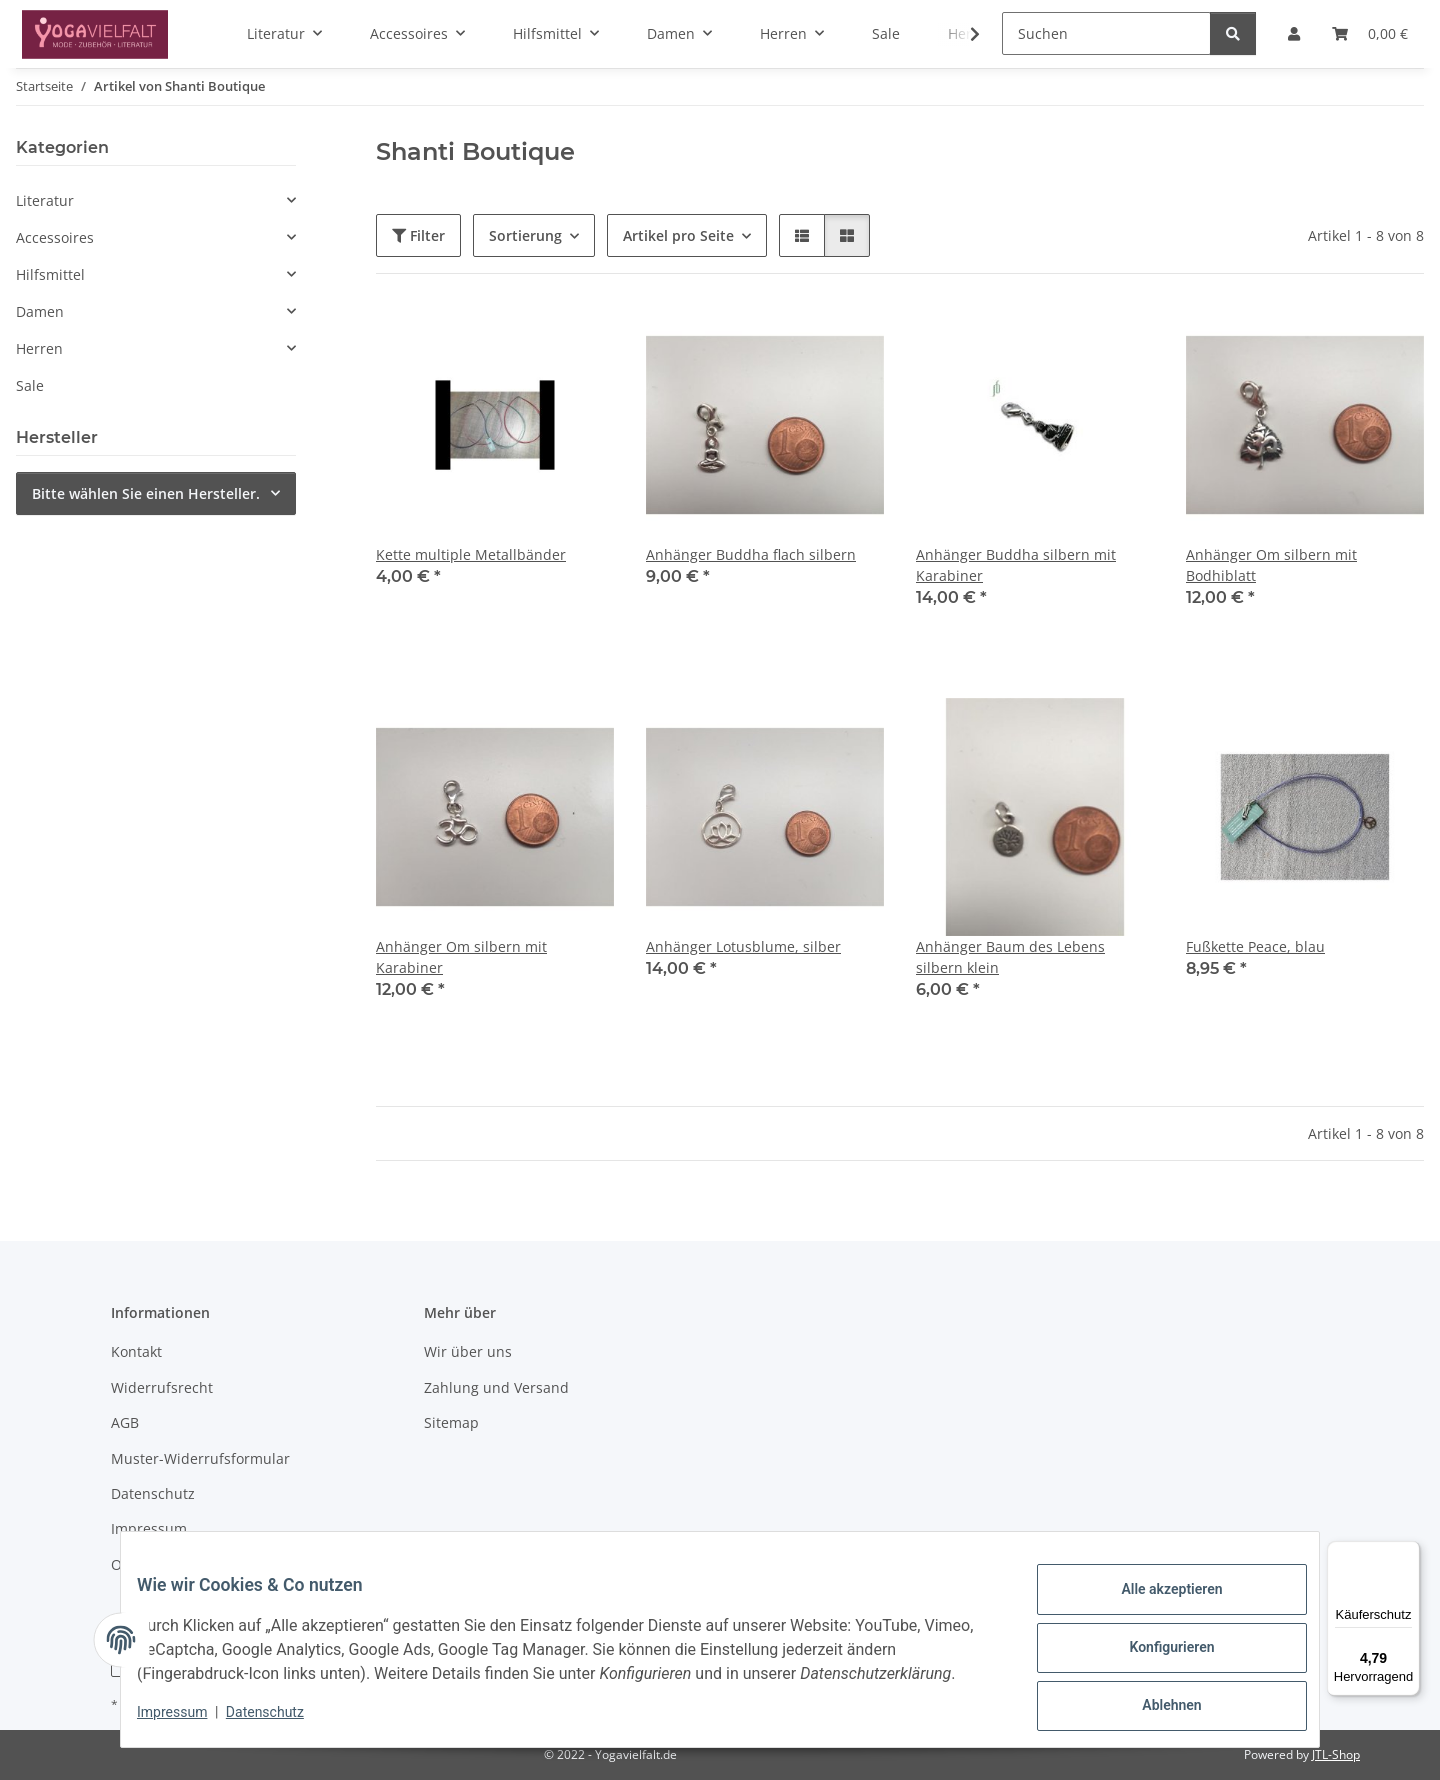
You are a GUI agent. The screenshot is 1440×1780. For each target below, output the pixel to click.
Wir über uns (468, 1351)
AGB (125, 1422)
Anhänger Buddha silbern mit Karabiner (1016, 565)
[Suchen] (1106, 33)
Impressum (188, 1720)
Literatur (45, 200)
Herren (39, 348)
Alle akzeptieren (1155, 1603)
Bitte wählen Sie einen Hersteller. (146, 493)
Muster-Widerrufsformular (200, 1458)
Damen (40, 311)
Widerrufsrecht (162, 1387)
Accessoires (55, 237)
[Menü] (1408, 1553)
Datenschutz (281, 1720)
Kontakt (136, 1351)
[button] (962, 34)
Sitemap (451, 1422)
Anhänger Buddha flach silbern (751, 554)
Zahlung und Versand (496, 1387)
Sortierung (525, 235)
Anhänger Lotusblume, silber (743, 946)
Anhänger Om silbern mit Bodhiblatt (1271, 565)
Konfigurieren (1155, 1655)
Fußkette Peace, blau (1255, 946)
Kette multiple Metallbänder (471, 554)
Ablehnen (1155, 1707)
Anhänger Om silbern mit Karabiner (461, 957)
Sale (30, 385)
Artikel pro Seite (678, 235)
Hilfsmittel (50, 274)
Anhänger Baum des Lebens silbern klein (1010, 957)
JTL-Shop (1336, 1754)
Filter (418, 235)
